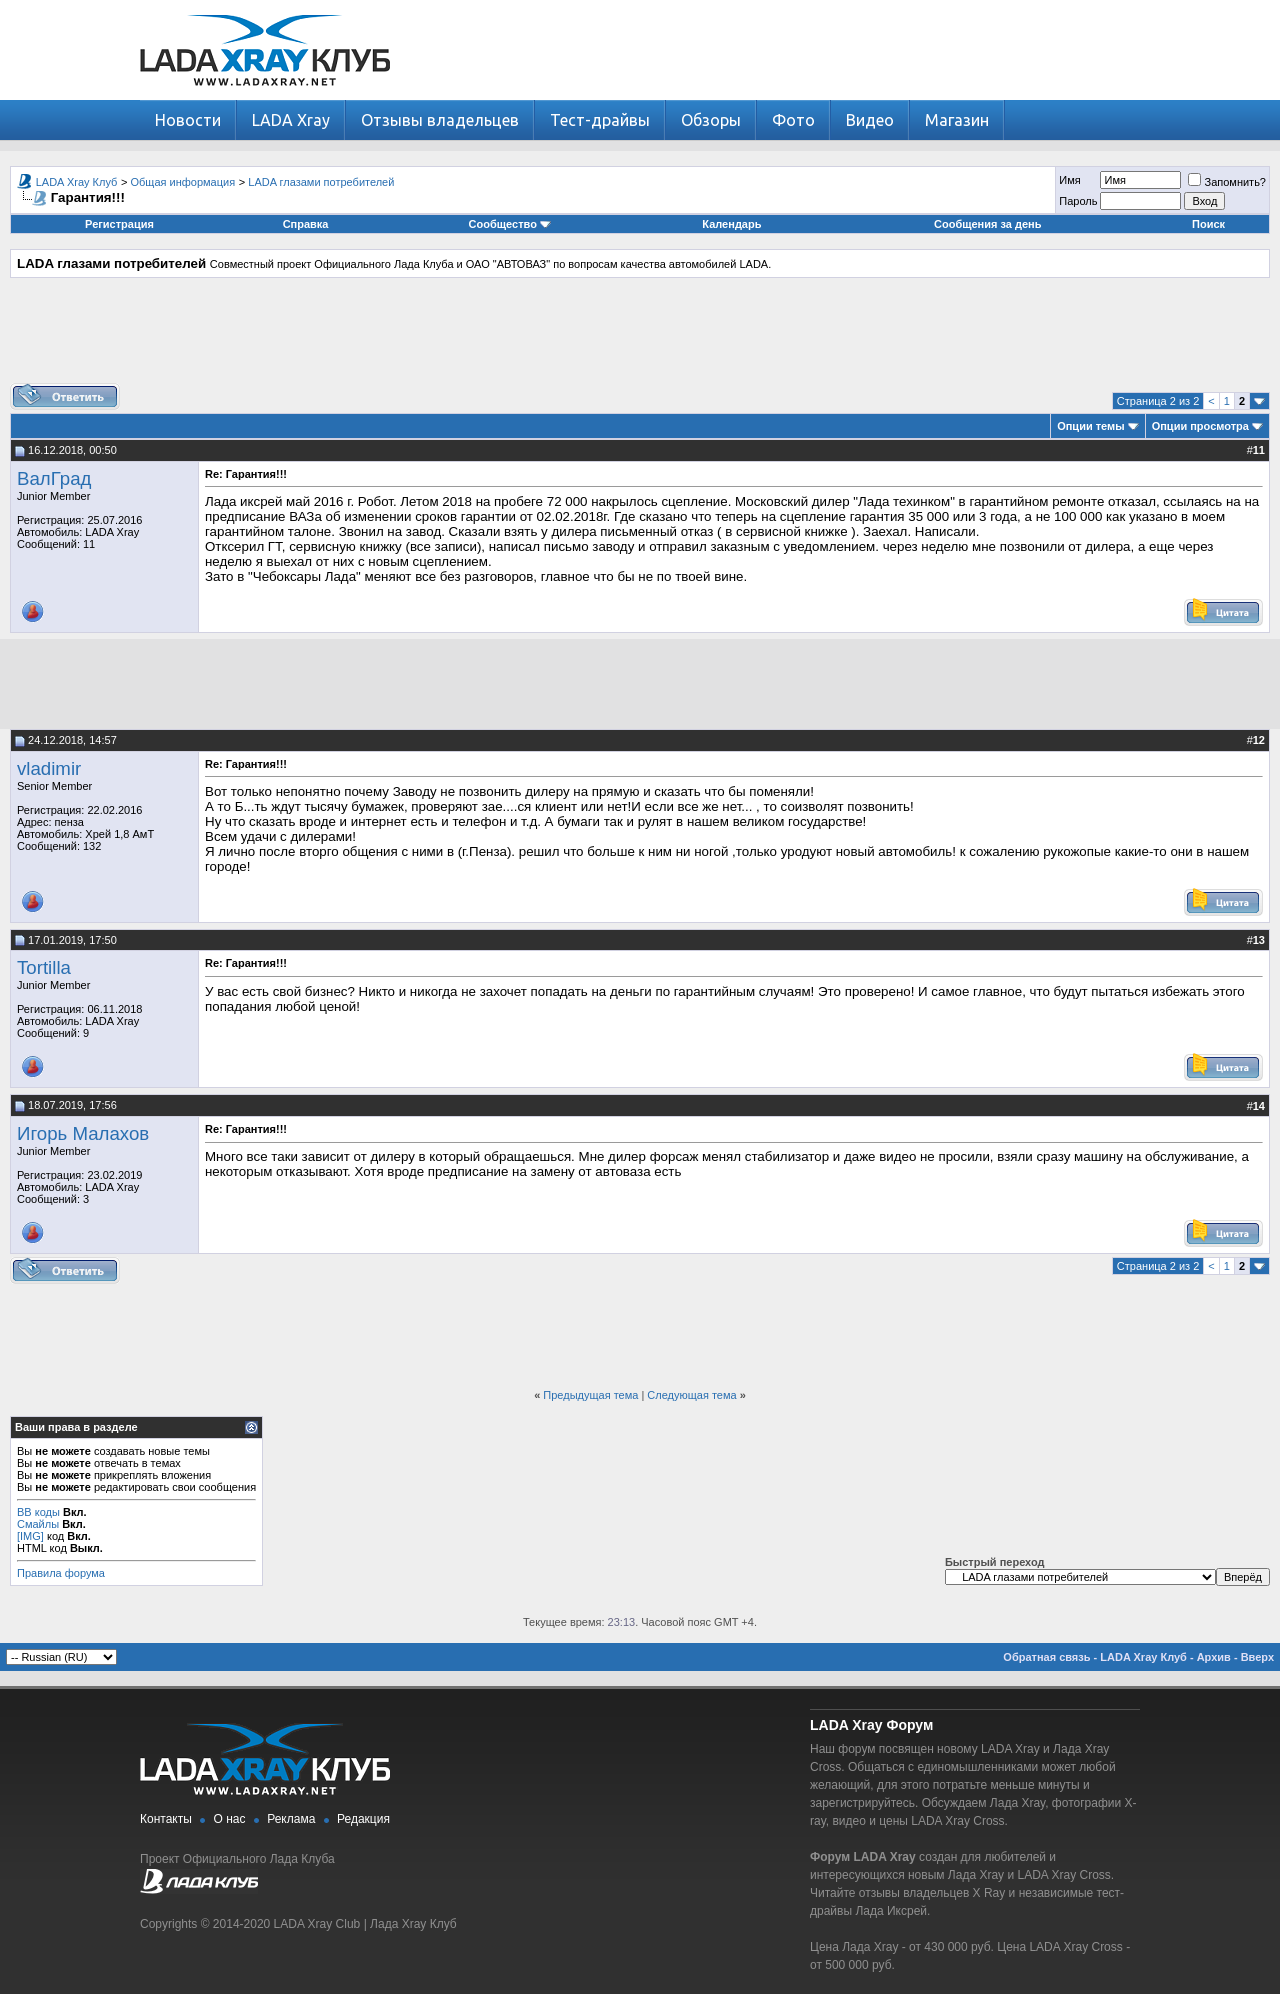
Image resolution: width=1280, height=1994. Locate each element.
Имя (1069, 180)
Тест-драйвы (600, 120)
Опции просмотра (1200, 426)
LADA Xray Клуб (77, 182)
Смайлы (38, 1524)
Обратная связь (1046, 1657)
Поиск (1208, 224)
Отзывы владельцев (440, 120)
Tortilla (44, 967)
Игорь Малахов (83, 1133)
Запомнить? (1227, 182)
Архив (1214, 1657)
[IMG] (30, 1536)
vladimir (49, 768)
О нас (230, 1819)
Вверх (1257, 1657)
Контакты (166, 1819)
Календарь (731, 224)
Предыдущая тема (590, 1395)
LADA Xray (291, 120)
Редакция (363, 1819)
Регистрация (119, 224)
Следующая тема (691, 1395)
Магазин (957, 120)
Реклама (291, 1819)
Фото (793, 120)
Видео (870, 120)
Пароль (1078, 201)
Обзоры (711, 120)
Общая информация (183, 182)
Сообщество (510, 224)
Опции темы (1090, 426)
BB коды (38, 1512)
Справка (306, 224)
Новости (188, 120)
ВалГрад (54, 478)
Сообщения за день (987, 224)
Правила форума (61, 1573)
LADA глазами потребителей (321, 182)
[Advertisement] (640, 338)
